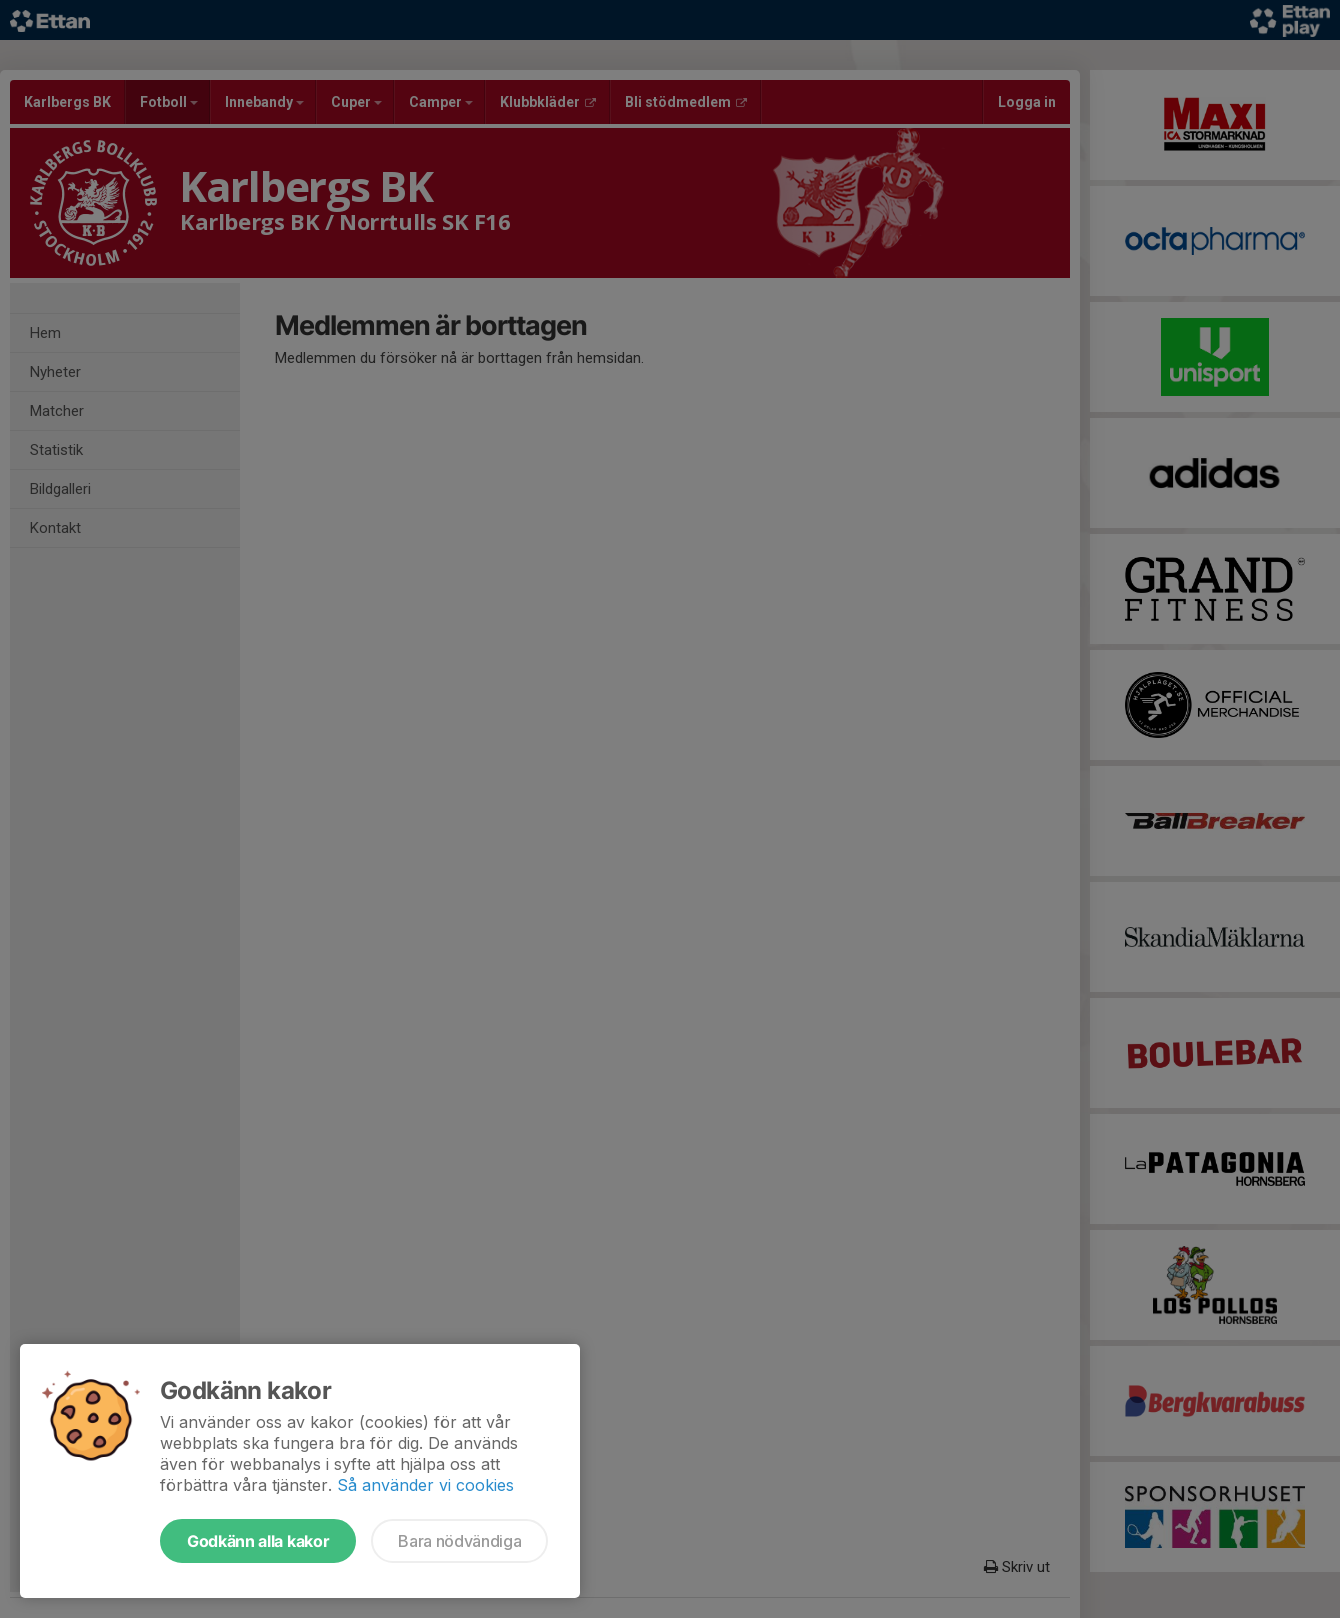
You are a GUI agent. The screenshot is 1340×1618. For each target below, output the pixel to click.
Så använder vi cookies (425, 1485)
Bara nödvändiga (459, 1541)
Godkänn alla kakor (258, 1541)
